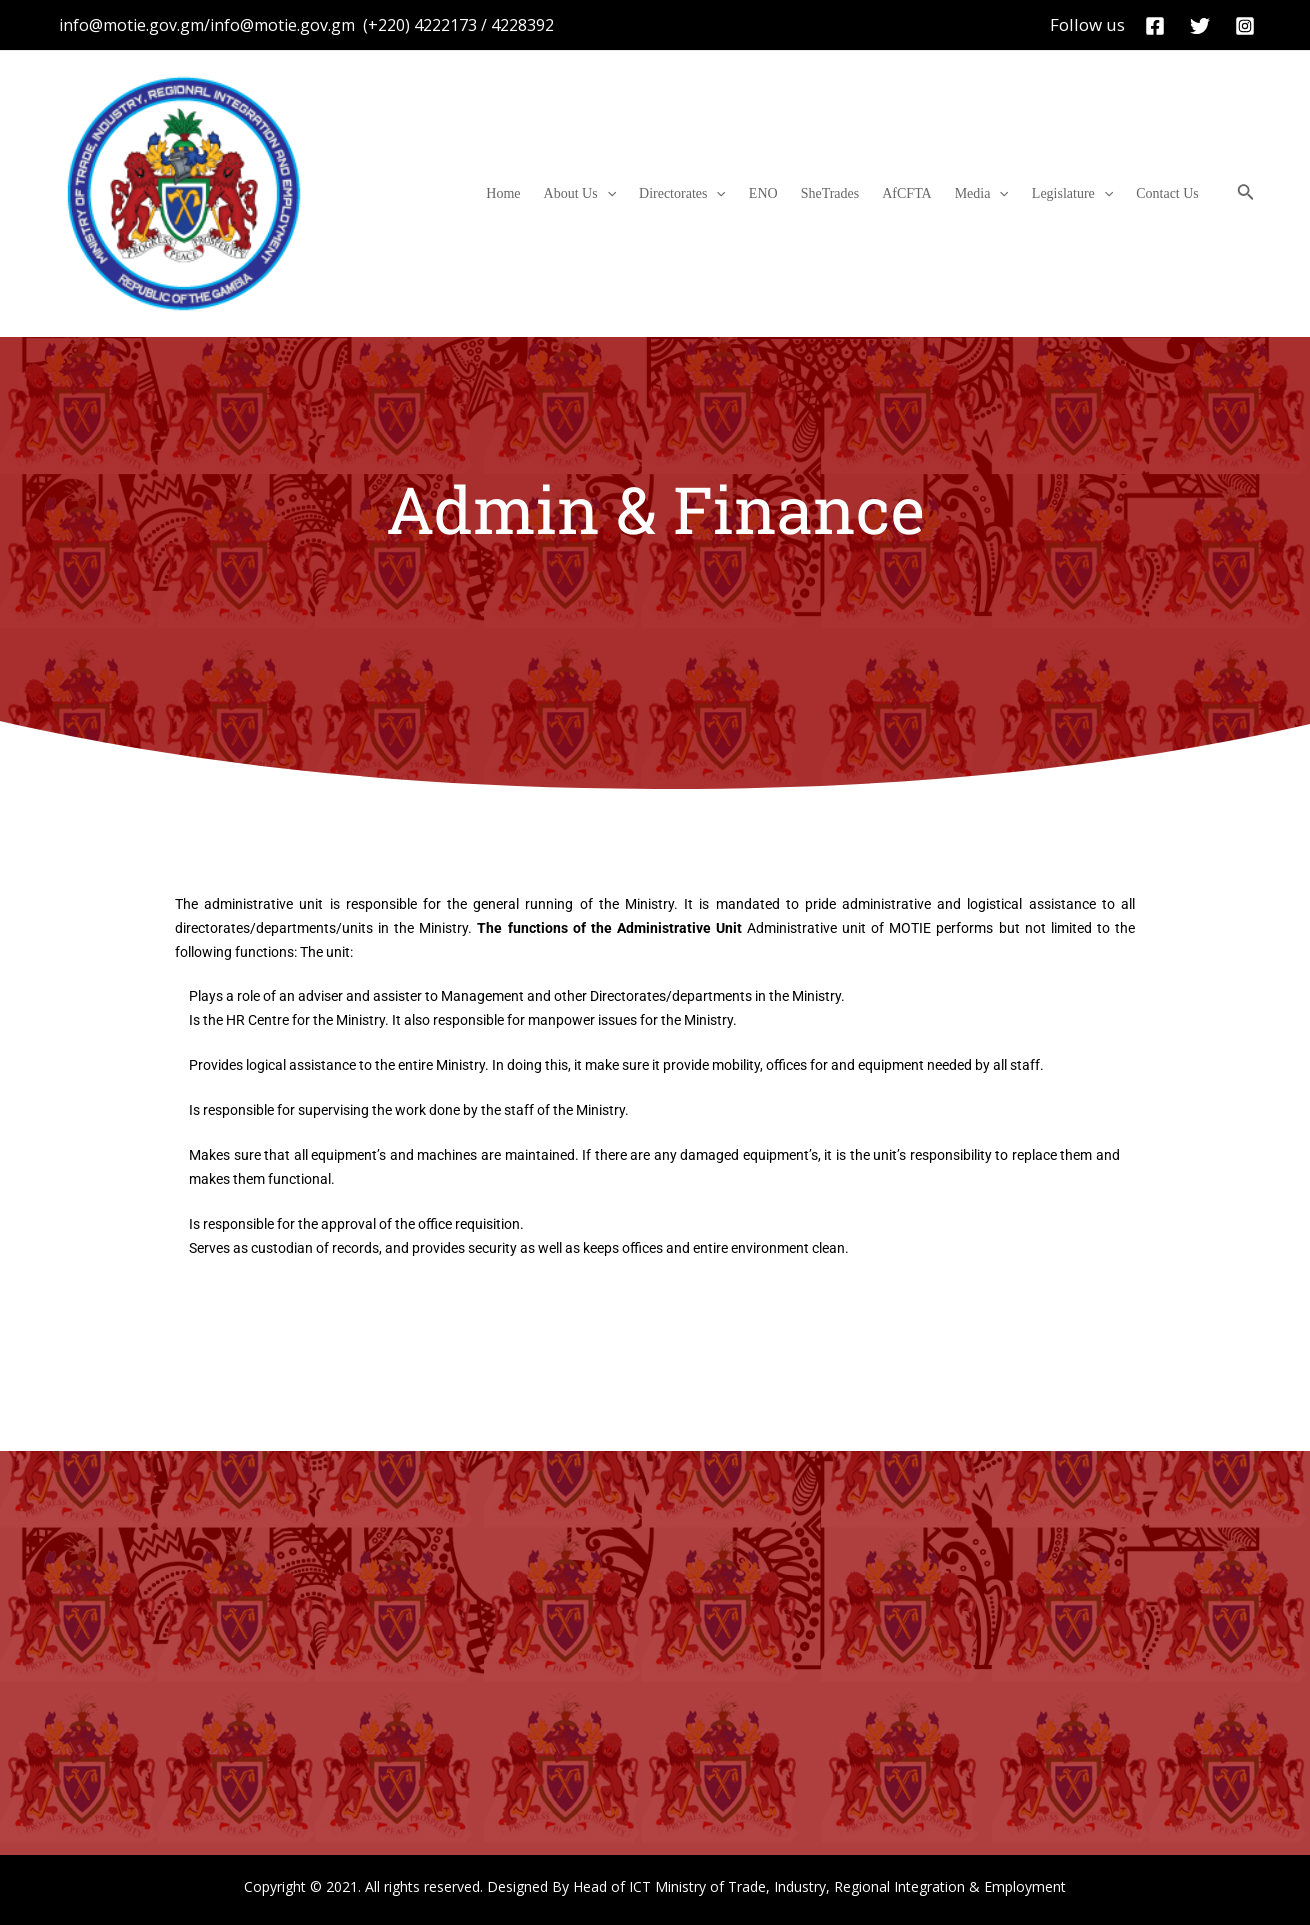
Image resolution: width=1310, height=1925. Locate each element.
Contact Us (1171, 193)
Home (571, 193)
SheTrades (866, 193)
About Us (640, 194)
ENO (807, 193)
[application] (667, 194)
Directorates (734, 194)
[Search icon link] (1246, 194)
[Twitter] (1200, 26)
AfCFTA (934, 193)
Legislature (1084, 194)
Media (1002, 194)
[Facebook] (1155, 26)
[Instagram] (1245, 26)
